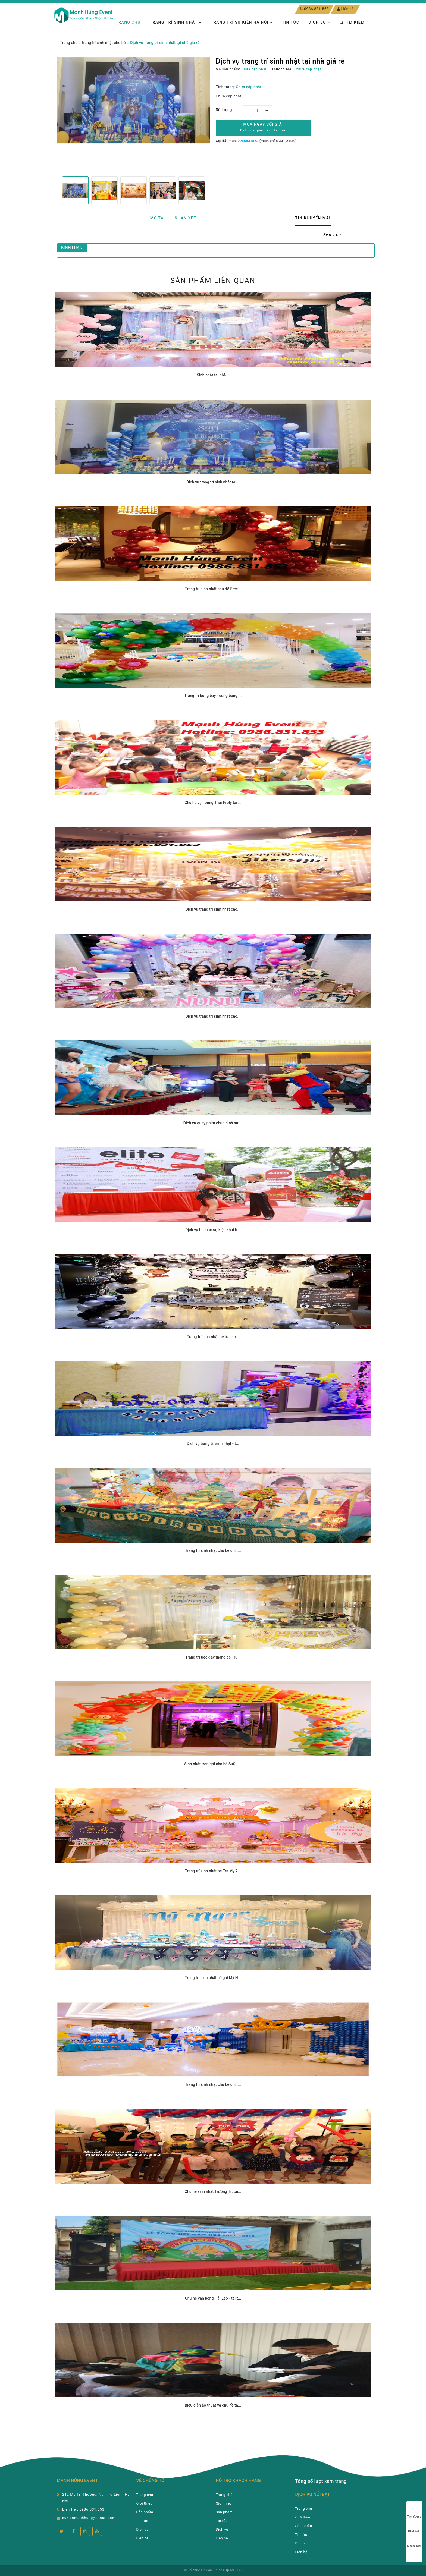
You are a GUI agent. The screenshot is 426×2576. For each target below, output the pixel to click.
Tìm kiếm (352, 22)
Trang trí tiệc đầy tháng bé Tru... (213, 1657)
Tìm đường (414, 2511)
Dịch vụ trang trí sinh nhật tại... (213, 482)
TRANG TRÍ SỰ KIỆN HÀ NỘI (242, 22)
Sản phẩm (144, 2512)
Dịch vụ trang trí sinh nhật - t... (213, 1443)
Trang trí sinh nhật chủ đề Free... (213, 589)
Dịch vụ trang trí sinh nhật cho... (213, 909)
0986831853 (248, 141)
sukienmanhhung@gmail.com (88, 2518)
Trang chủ (128, 22)
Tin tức (290, 22)
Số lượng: (224, 110)
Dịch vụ (319, 22)
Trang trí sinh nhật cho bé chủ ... (213, 1550)
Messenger (414, 2540)
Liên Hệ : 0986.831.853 (83, 2509)
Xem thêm (332, 234)
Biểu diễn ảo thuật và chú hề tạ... (213, 2405)
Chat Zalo (414, 2526)
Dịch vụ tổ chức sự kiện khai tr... (213, 1230)
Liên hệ (345, 9)
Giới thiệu (144, 2503)
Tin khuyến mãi (313, 218)
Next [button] (210, 190)
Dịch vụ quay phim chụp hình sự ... (213, 1123)
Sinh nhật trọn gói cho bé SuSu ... (213, 1764)
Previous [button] (57, 190)
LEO (239, 2570)
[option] (133, 100)
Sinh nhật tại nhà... (213, 375)
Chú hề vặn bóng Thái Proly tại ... (212, 802)
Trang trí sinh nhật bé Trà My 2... (213, 1871)
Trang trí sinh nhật (175, 22)
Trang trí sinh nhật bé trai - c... (213, 1337)
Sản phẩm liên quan (213, 280)
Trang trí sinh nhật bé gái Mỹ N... (213, 1978)
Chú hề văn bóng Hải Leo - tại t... (213, 2298)
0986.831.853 (316, 9)
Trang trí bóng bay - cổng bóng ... (213, 695)
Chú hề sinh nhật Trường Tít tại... (213, 2191)
